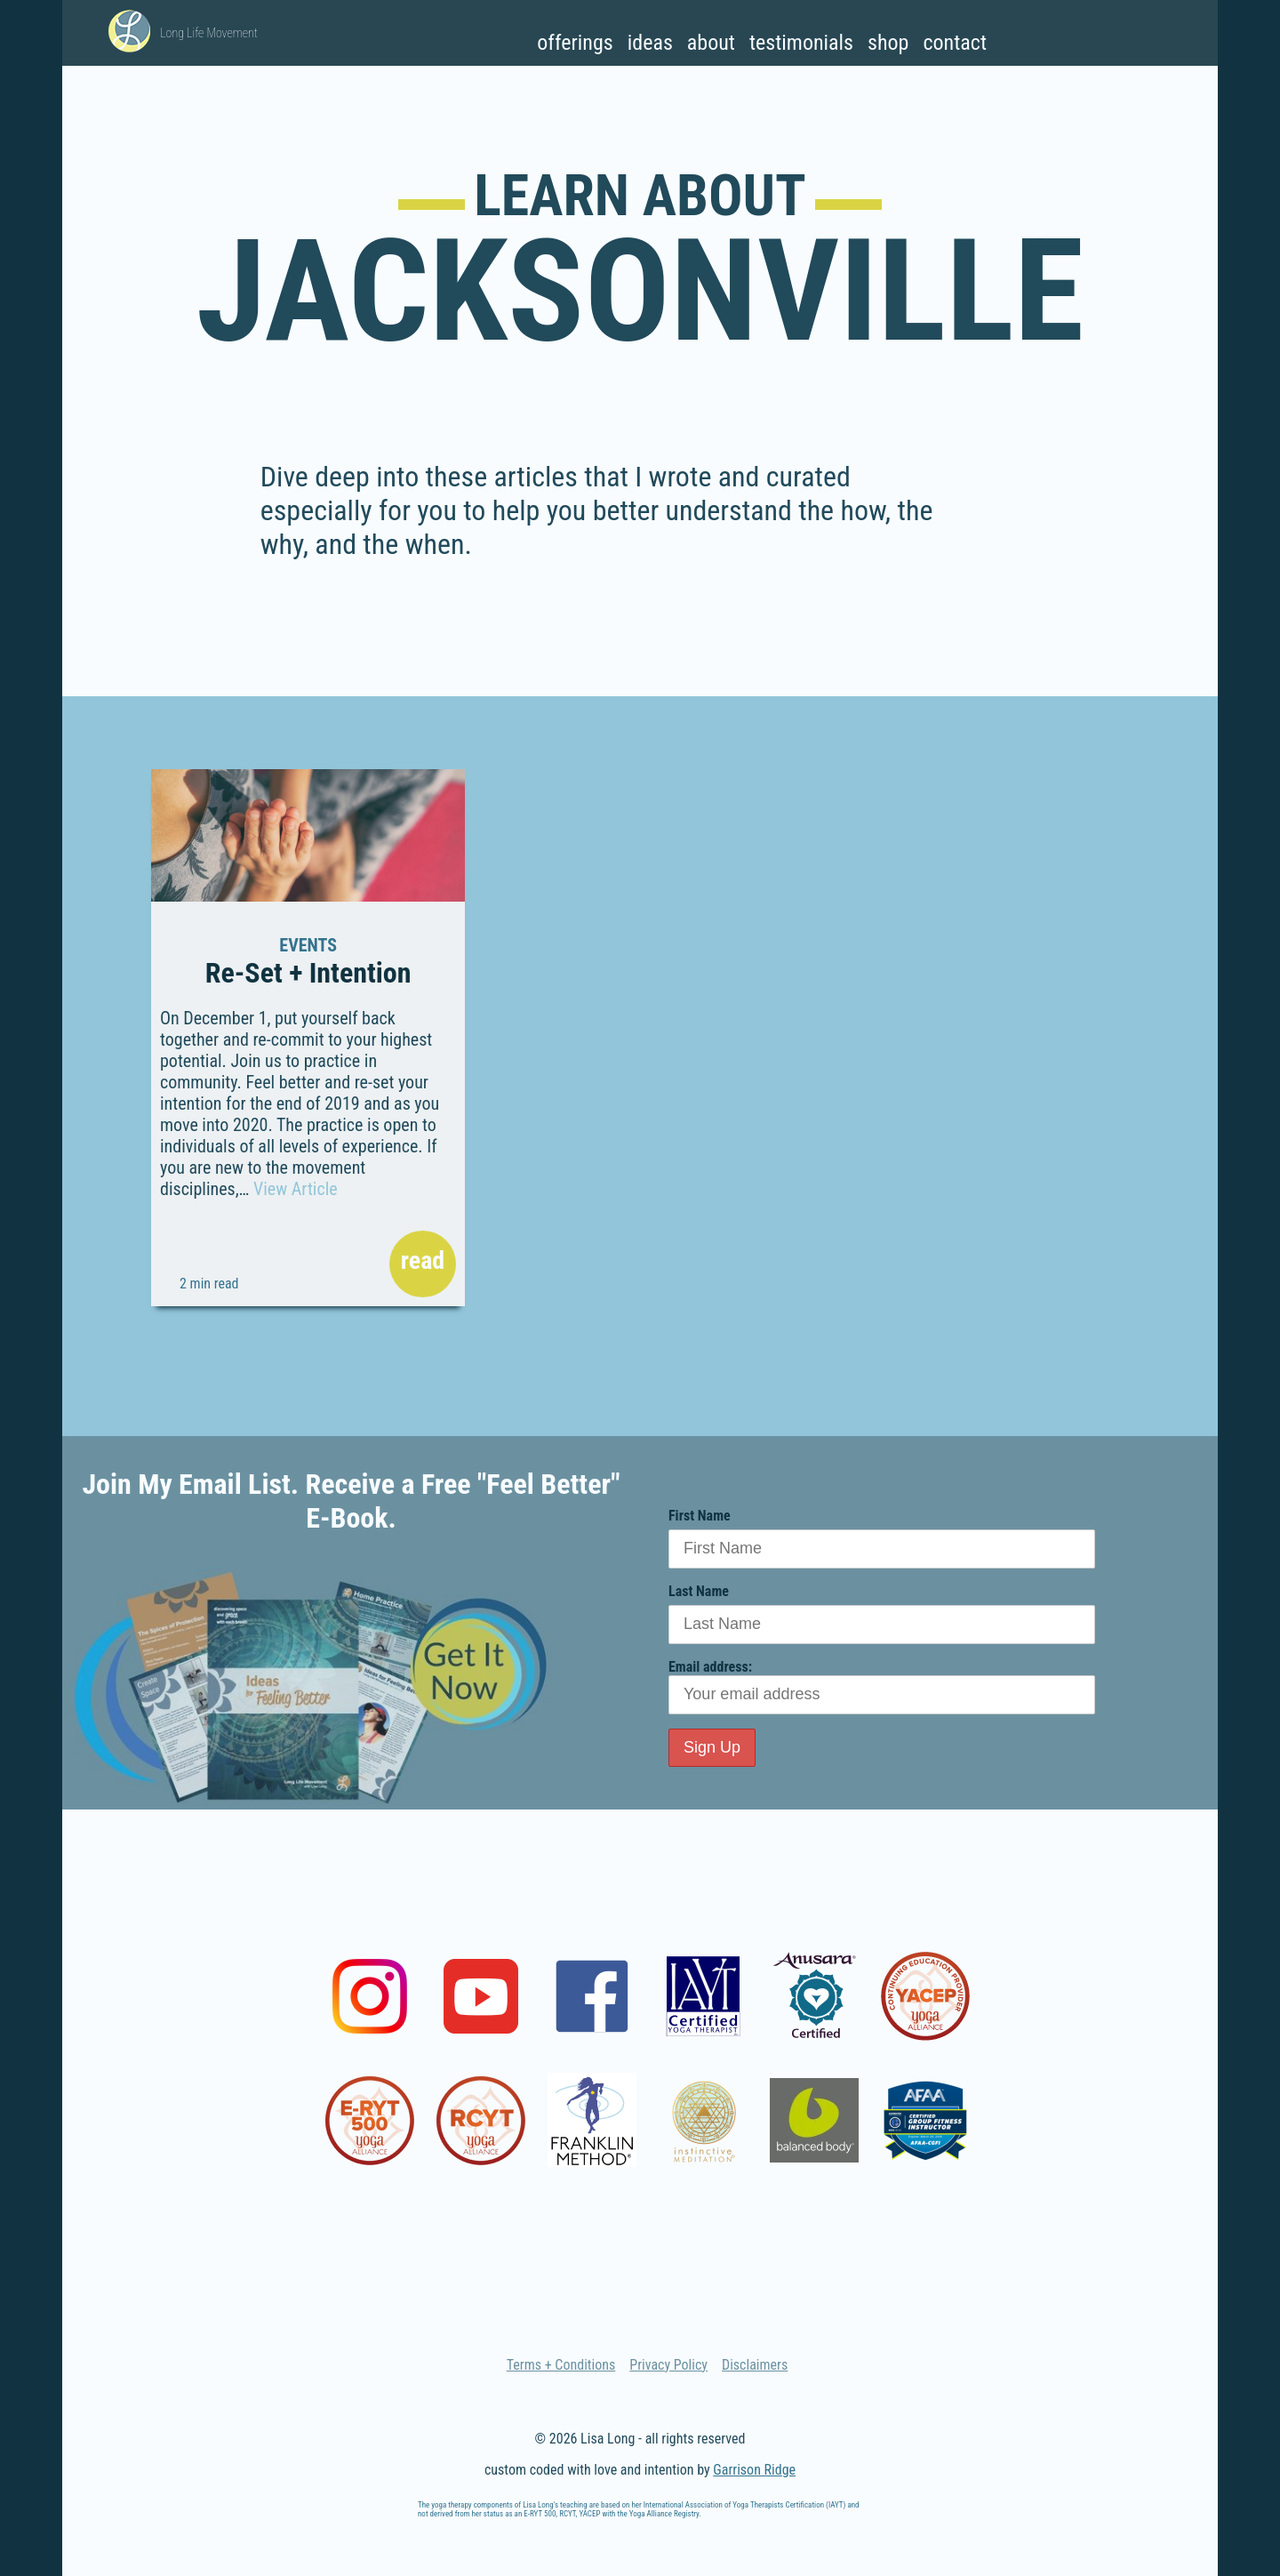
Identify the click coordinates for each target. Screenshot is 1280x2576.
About (711, 42)
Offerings (574, 42)
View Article (295, 1189)
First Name (699, 1515)
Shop (888, 42)
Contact (955, 42)
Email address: (881, 1686)
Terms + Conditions (561, 2364)
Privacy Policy (668, 2364)
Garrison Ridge (754, 2469)
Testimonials (801, 42)
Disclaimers (755, 2364)
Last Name (698, 1591)
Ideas (650, 42)
